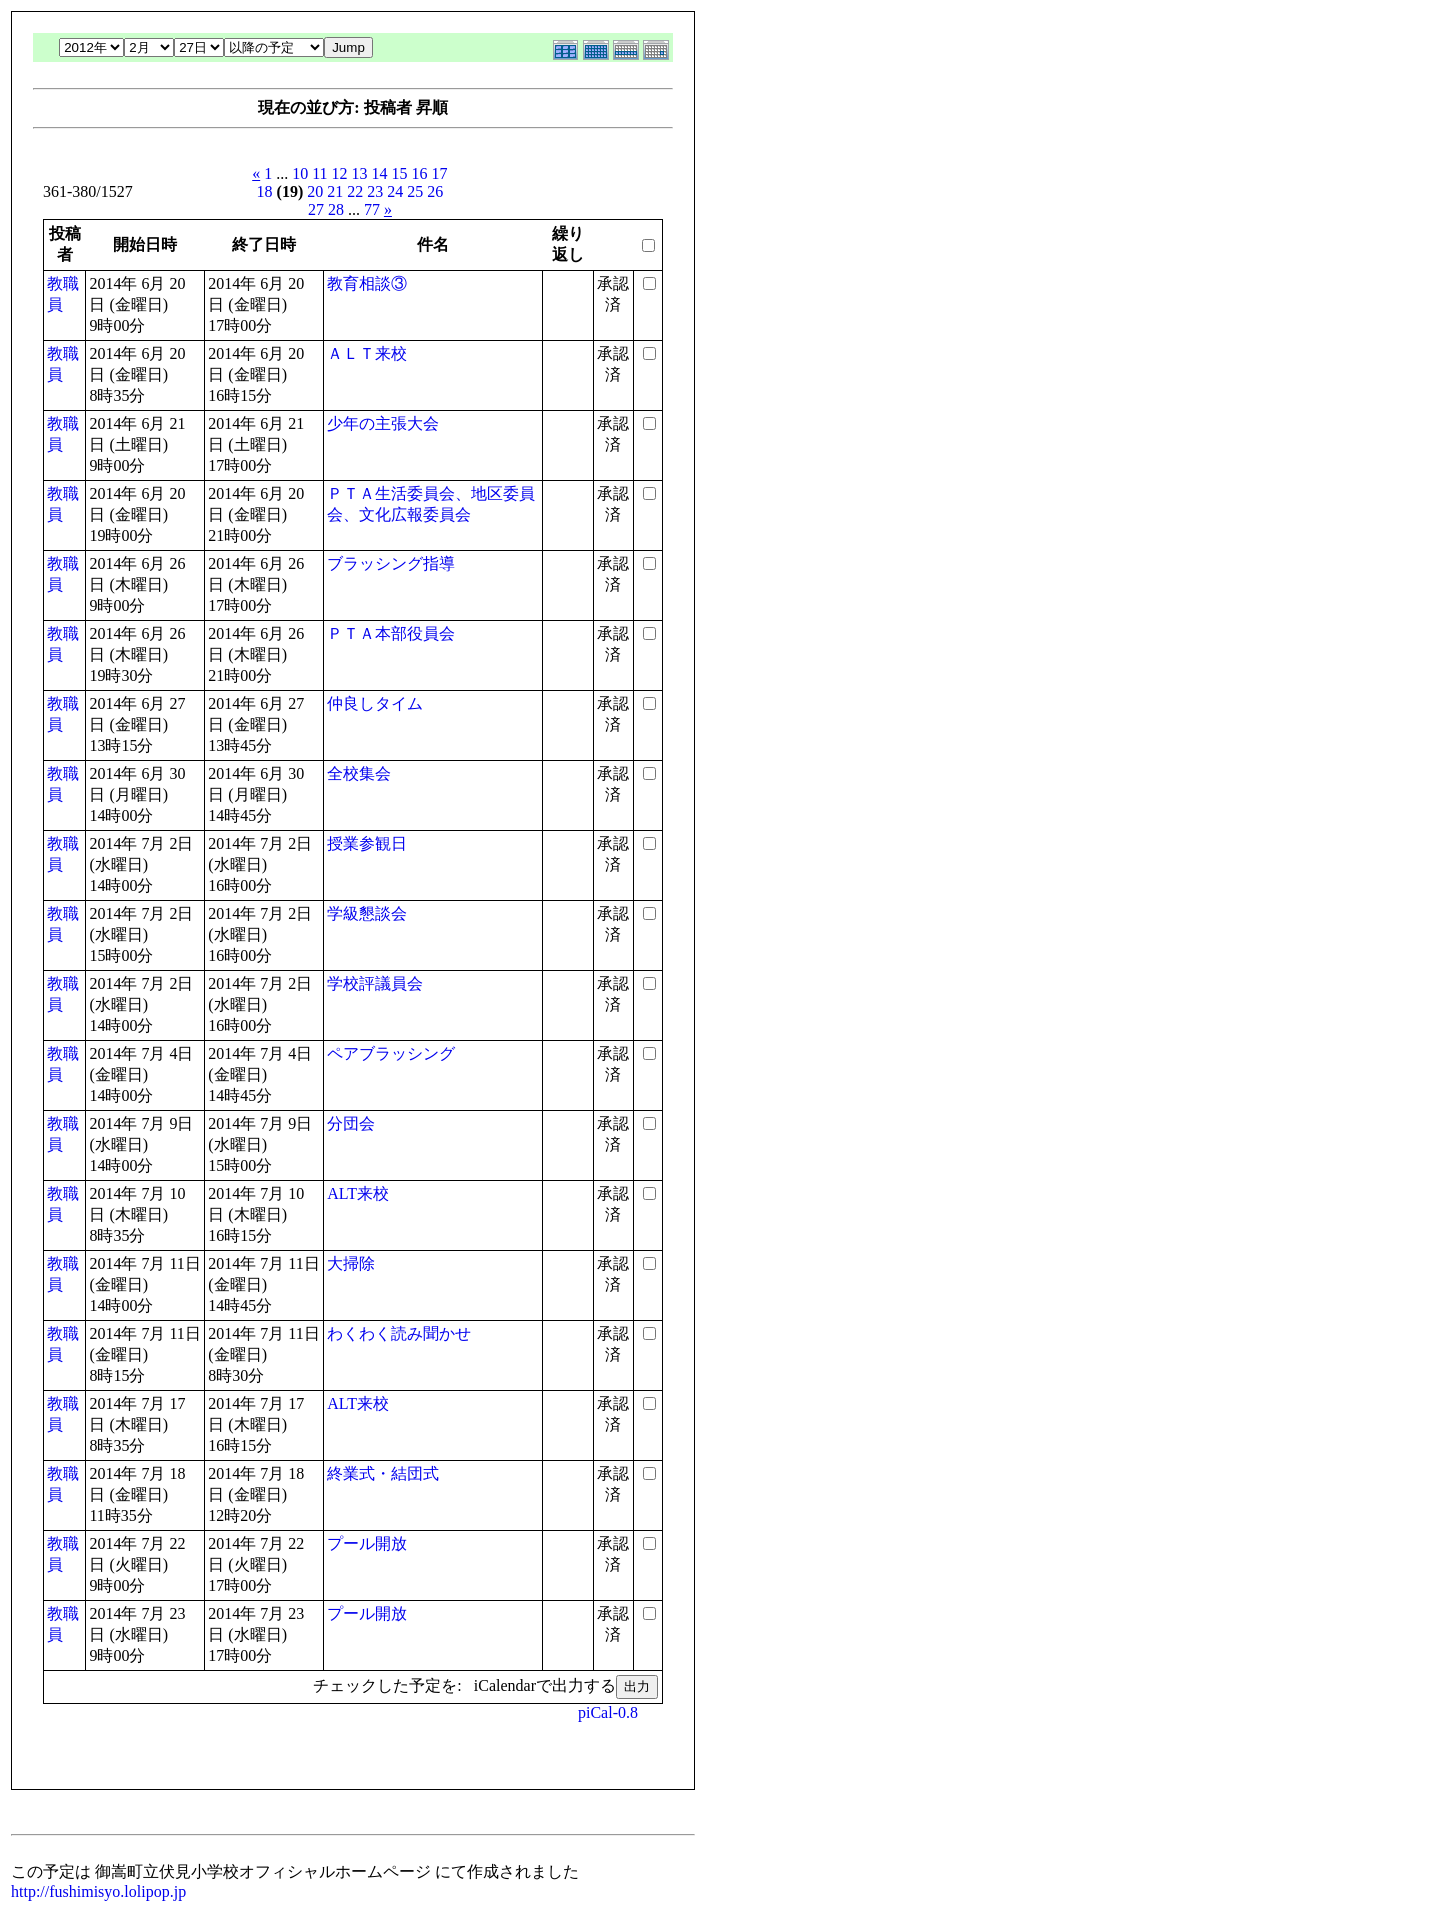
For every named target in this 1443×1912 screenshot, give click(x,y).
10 (300, 173)
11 (319, 173)
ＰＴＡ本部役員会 (391, 633)
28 (336, 209)
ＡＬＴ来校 (367, 353)
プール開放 (367, 1543)
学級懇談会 (367, 913)
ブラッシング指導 (391, 563)
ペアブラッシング (391, 1053)
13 (360, 173)
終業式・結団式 (383, 1473)
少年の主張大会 (383, 423)
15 (400, 173)
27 (316, 209)
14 (380, 173)
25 (415, 191)
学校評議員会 (375, 983)
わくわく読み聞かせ (399, 1333)
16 (420, 173)
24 (395, 191)
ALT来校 (358, 1193)
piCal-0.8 (608, 1712)
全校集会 (359, 773)
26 (435, 191)
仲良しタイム (375, 703)
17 (440, 173)
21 (335, 191)
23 (375, 191)
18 (265, 191)
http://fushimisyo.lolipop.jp (98, 1891)
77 (372, 209)
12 (340, 173)
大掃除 (351, 1263)
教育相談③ (367, 283)
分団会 (351, 1123)
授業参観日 (367, 843)
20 (315, 191)
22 (355, 191)
